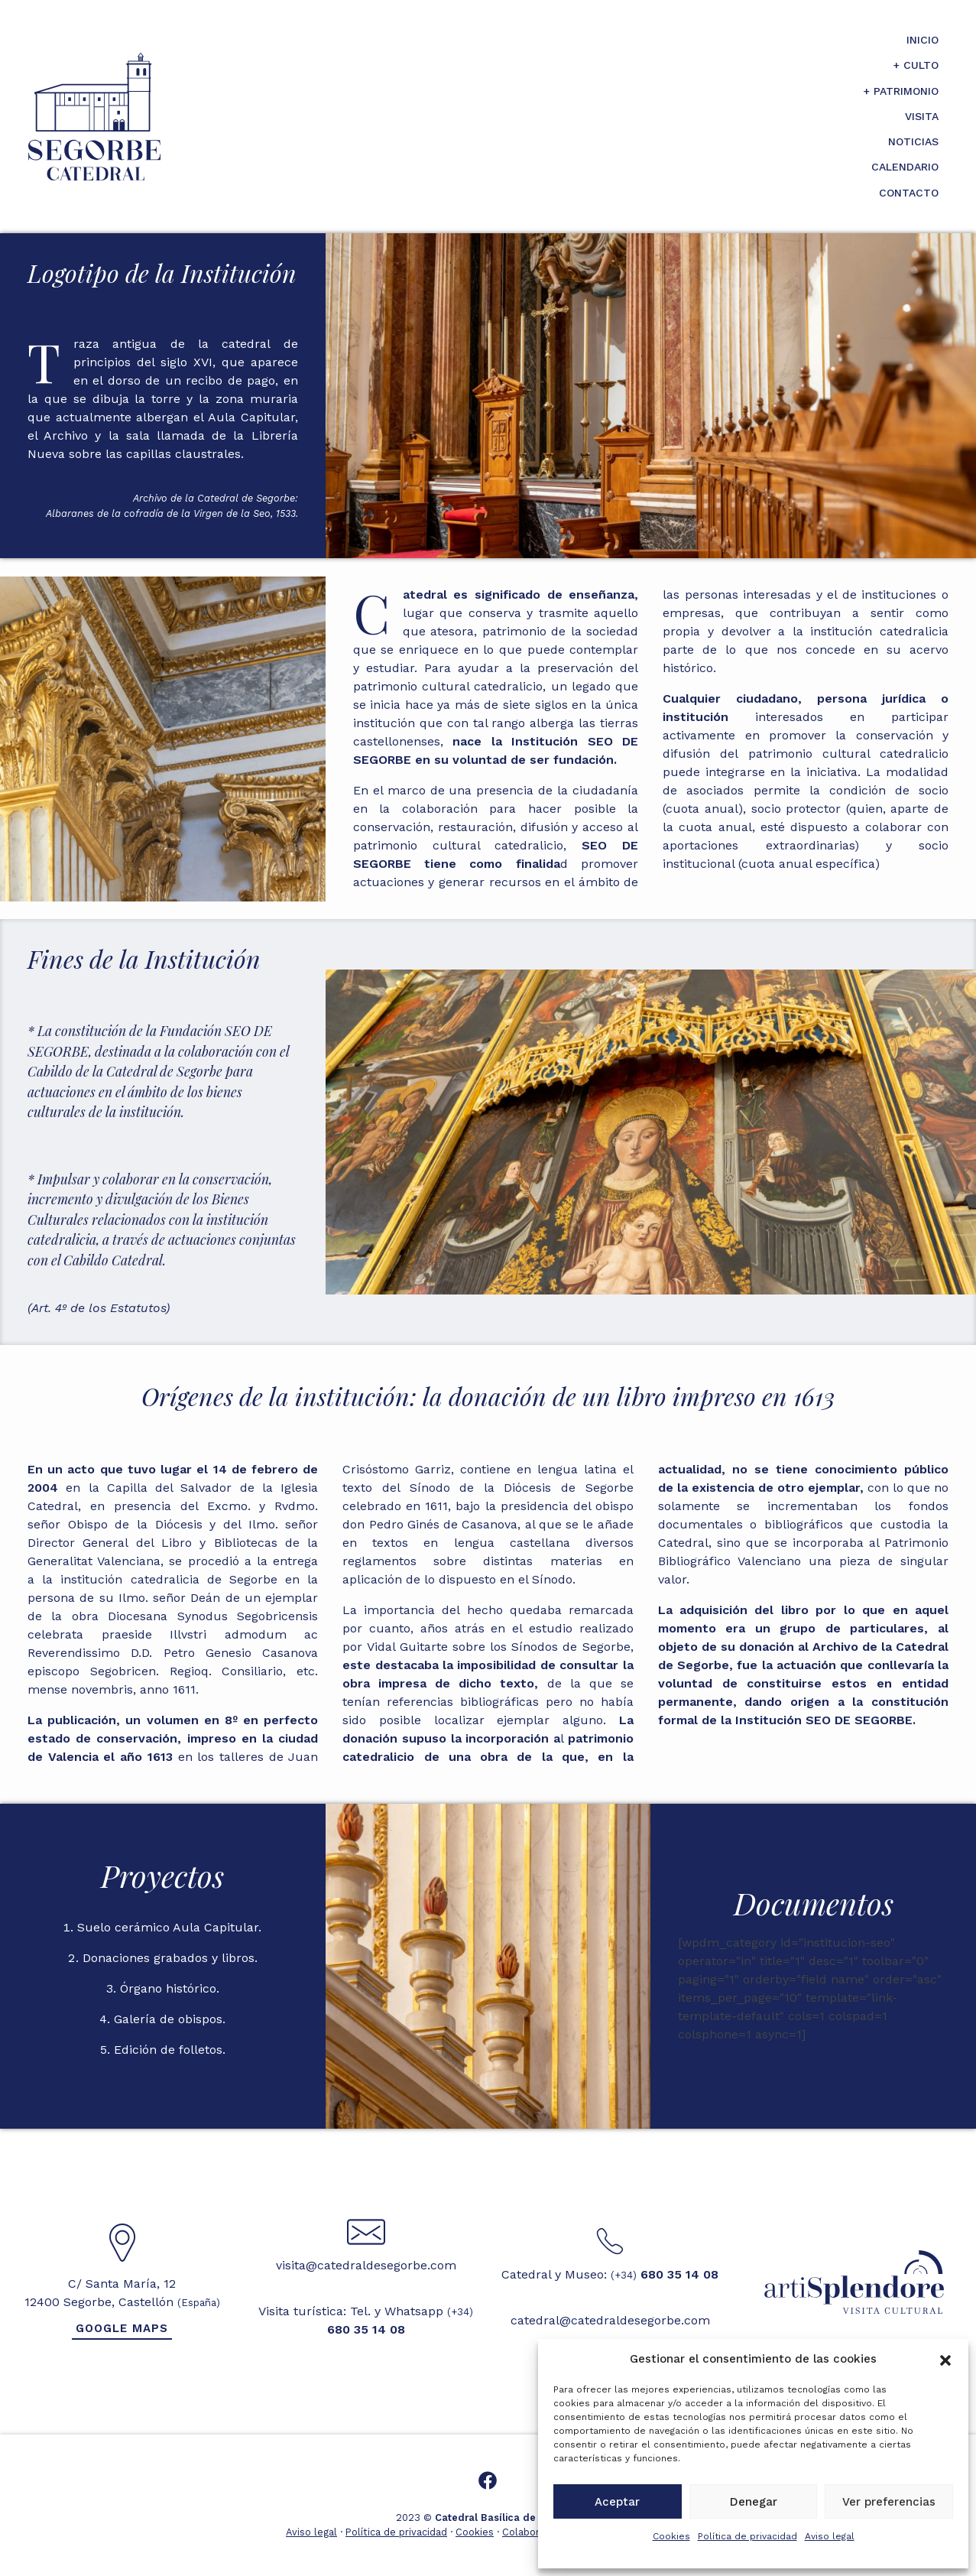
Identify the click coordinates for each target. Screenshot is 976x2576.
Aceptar (617, 2502)
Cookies (671, 2536)
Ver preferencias (888, 2502)
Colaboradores (537, 2532)
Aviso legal (829, 2536)
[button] (945, 2358)
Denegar (753, 2502)
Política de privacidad (747, 2536)
